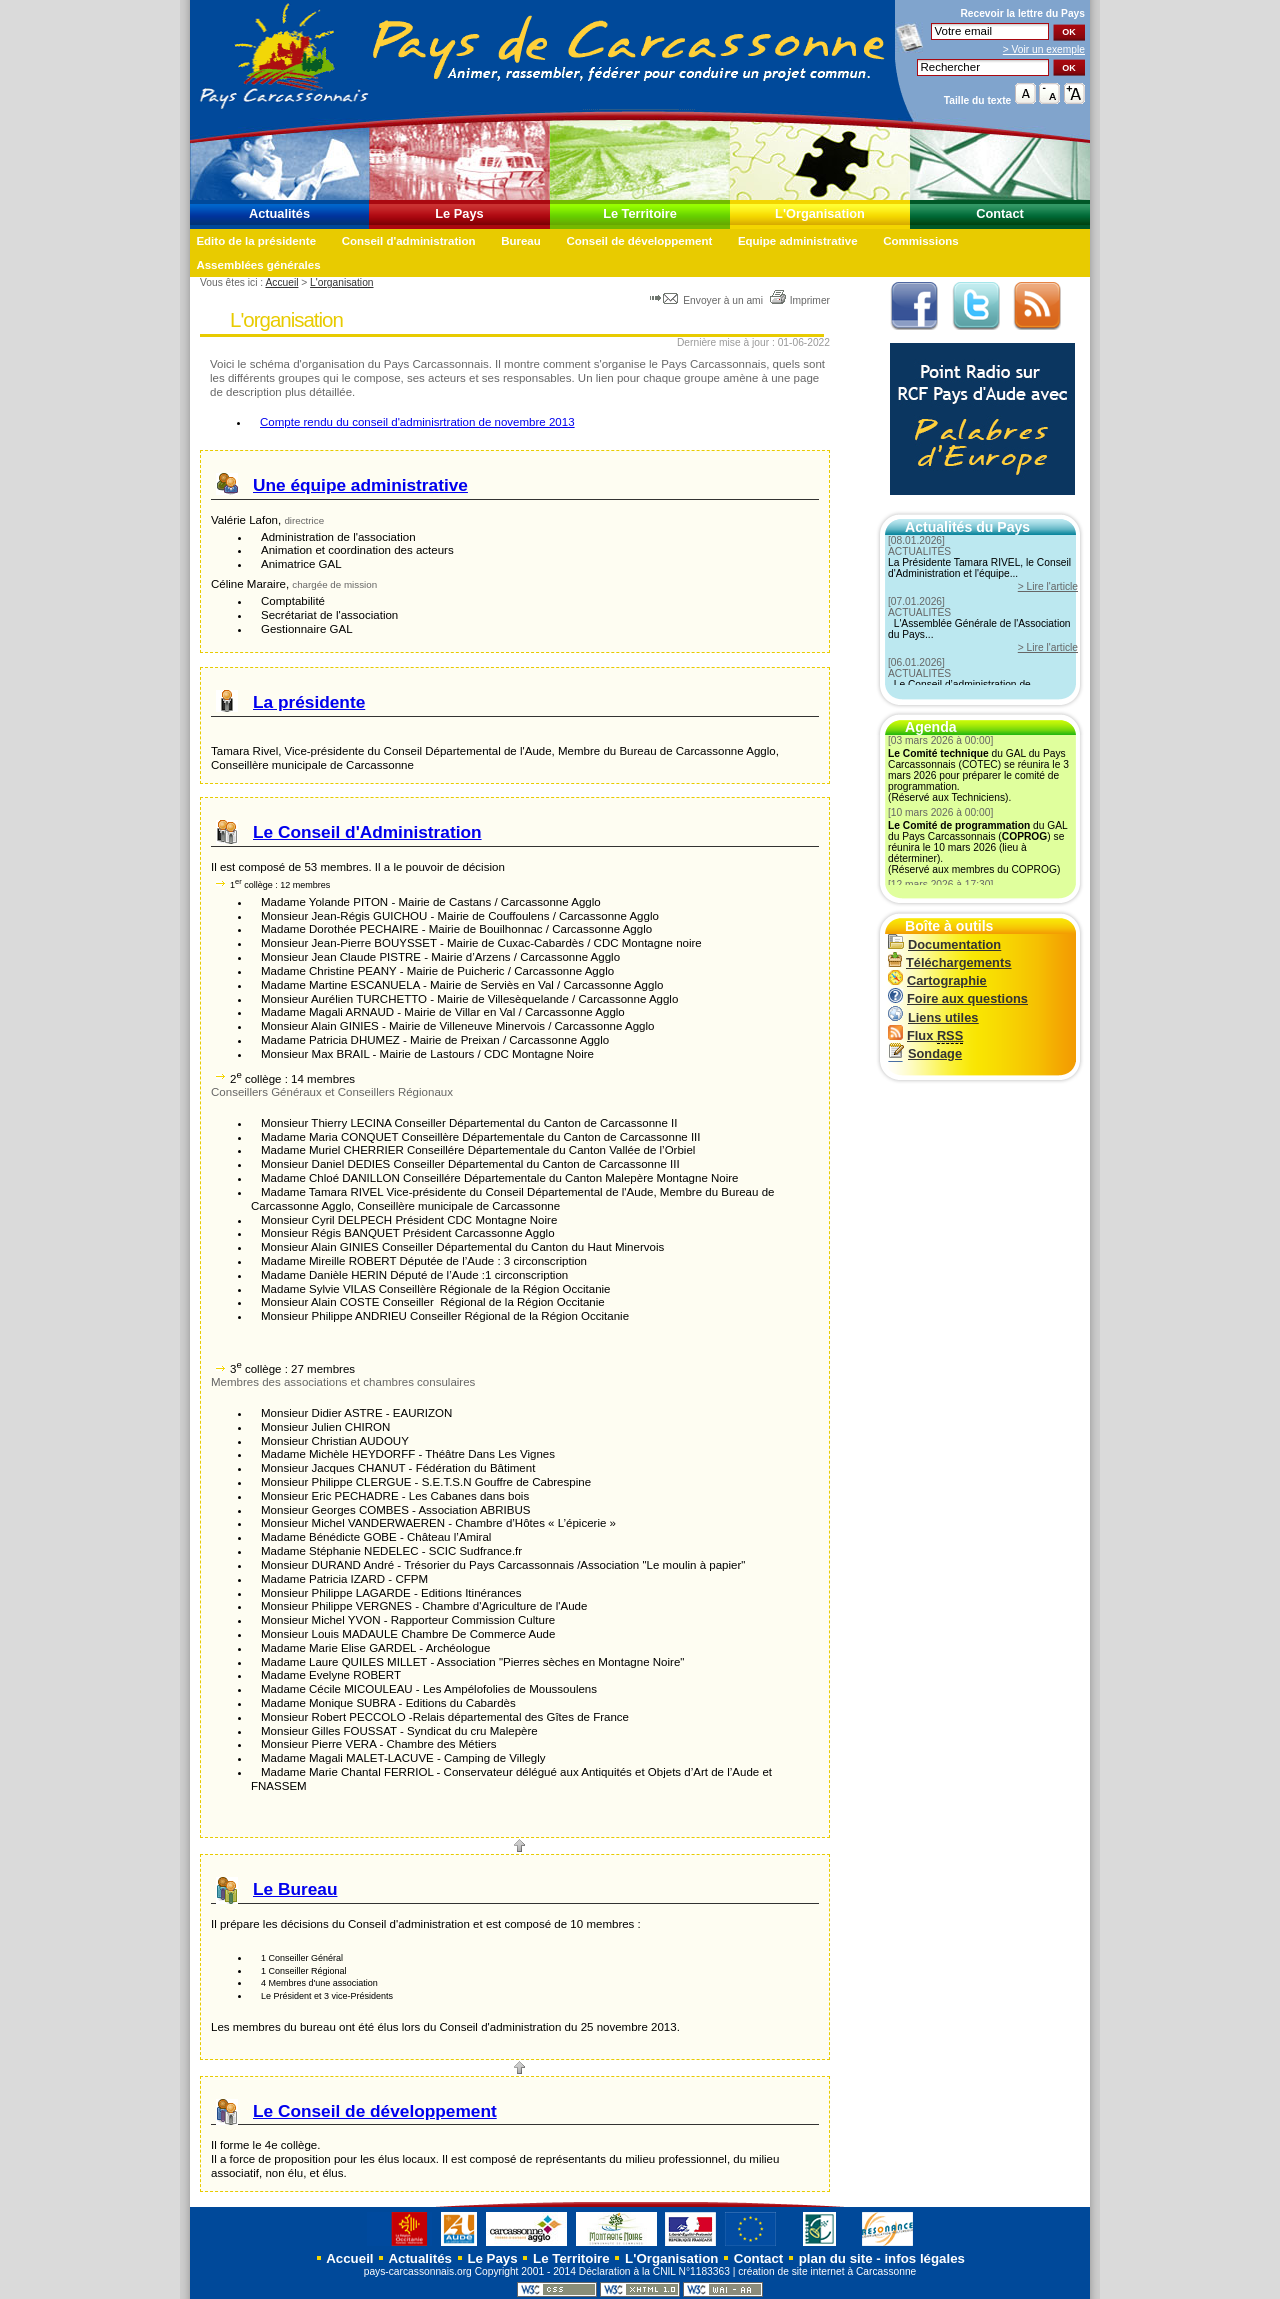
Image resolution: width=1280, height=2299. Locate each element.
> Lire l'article (1048, 586)
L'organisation (341, 282)
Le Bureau (295, 1889)
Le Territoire (640, 213)
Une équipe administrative (360, 485)
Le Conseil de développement (375, 2111)
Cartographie (937, 980)
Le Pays (459, 213)
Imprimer (799, 300)
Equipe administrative (798, 241)
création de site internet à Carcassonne (827, 2271)
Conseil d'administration (409, 241)
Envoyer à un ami (707, 300)
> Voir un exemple (1044, 49)
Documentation (944, 944)
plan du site (836, 2258)
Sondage (925, 1053)
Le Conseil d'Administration (367, 832)
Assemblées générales (258, 265)
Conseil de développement (639, 241)
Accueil (281, 282)
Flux (925, 1035)
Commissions (921, 241)
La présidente (309, 702)
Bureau (521, 241)
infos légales (924, 2258)
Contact (1000, 213)
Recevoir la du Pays (1022, 13)
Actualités (279, 213)
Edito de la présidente (256, 241)
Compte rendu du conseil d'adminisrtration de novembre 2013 (417, 422)
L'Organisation (820, 213)
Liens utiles (933, 1017)
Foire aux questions (958, 998)
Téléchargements (949, 962)
